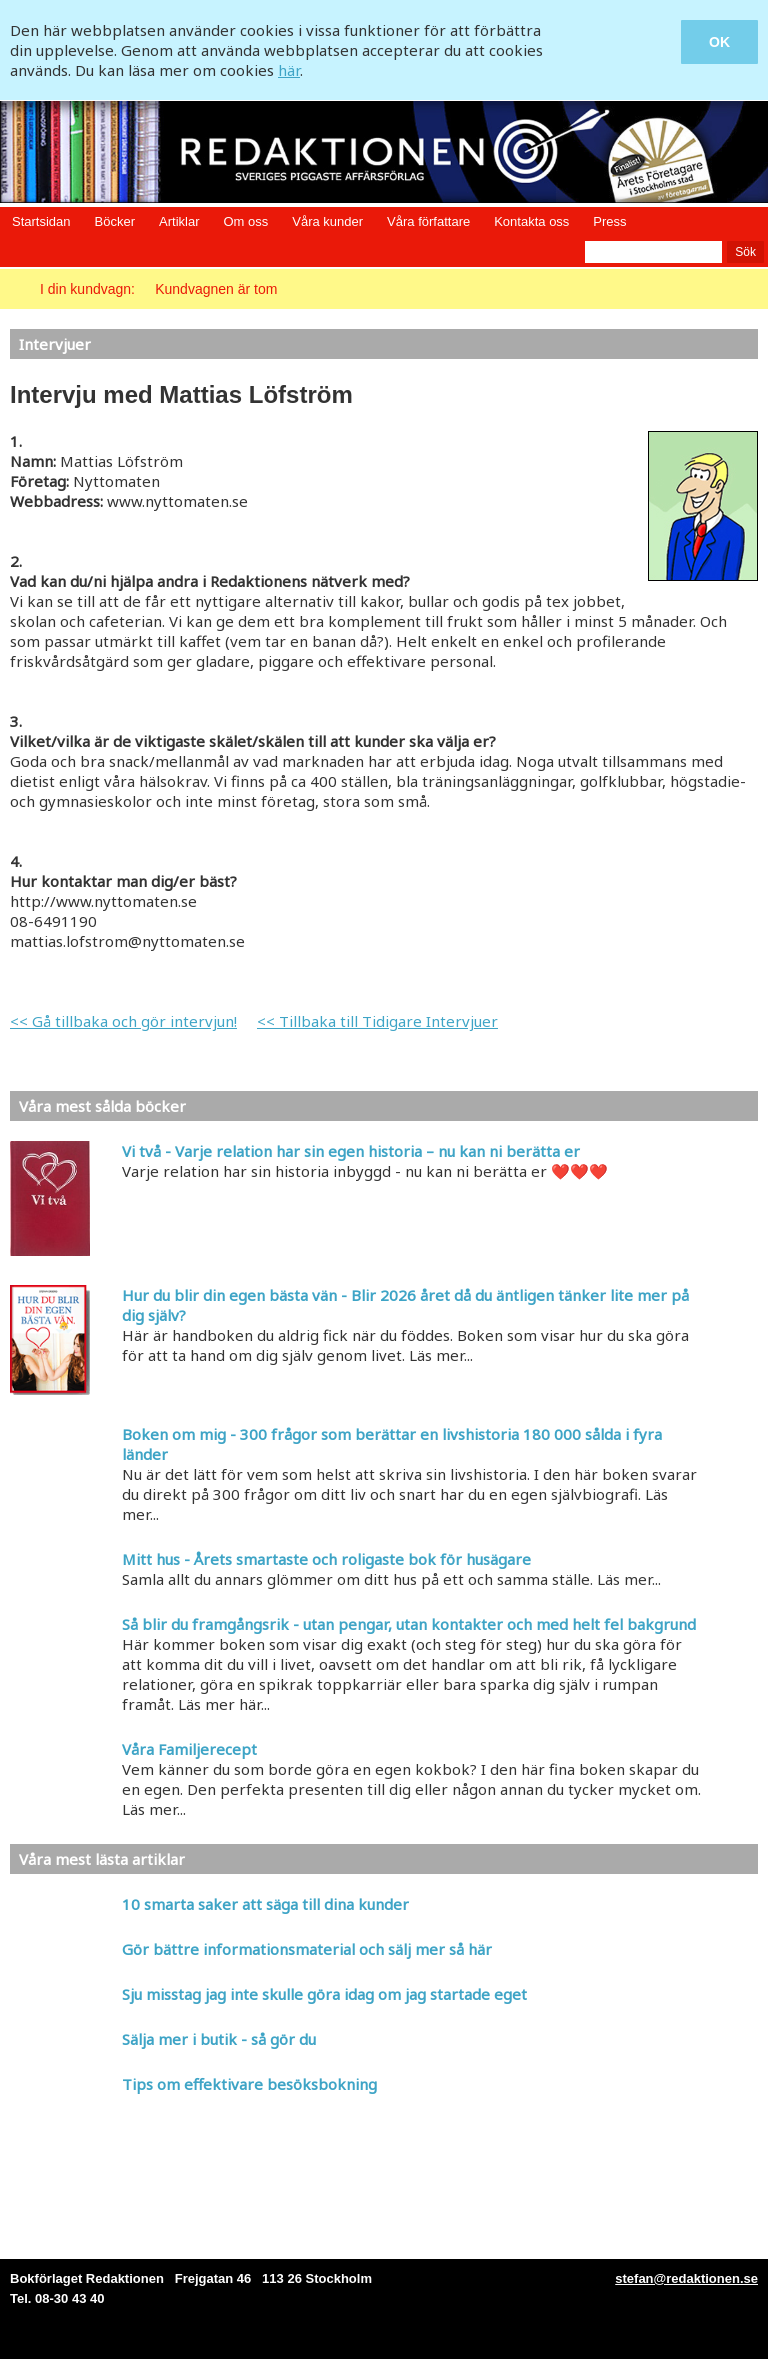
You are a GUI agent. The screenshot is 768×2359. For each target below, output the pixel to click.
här (289, 70)
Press (609, 221)
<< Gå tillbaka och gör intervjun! (123, 1021)
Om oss (245, 221)
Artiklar (179, 221)
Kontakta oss (531, 221)
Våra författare (428, 221)
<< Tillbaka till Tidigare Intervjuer (377, 1021)
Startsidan (41, 221)
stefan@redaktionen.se (686, 2278)
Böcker (115, 221)
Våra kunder (327, 221)
